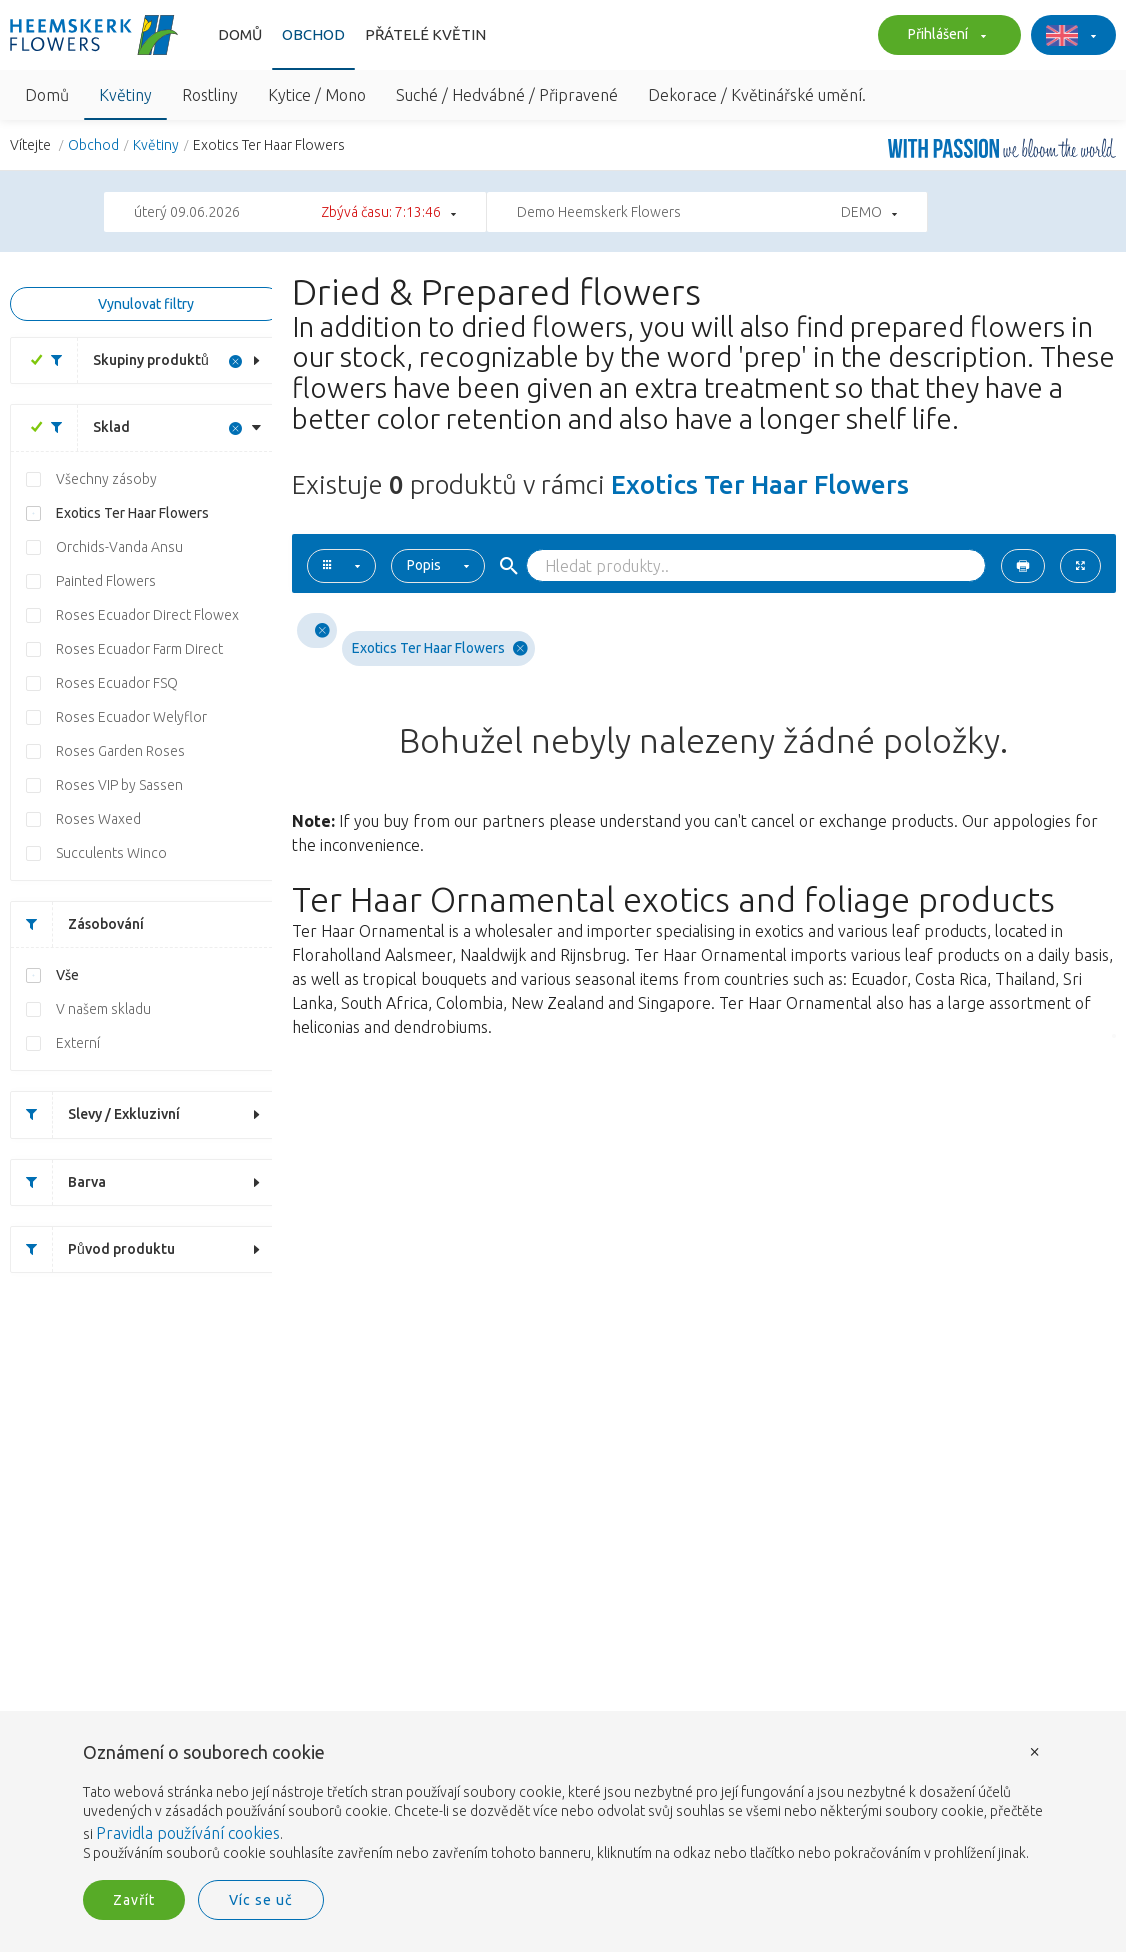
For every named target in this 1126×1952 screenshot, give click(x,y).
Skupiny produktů (122, 360)
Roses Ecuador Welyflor (131, 717)
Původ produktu (93, 1249)
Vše (67, 975)
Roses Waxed (98, 819)
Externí (78, 1043)
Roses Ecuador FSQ (117, 683)
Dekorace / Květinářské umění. (757, 95)
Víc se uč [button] (261, 1900)
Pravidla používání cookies (188, 1833)
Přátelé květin (425, 34)
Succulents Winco (111, 853)
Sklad (83, 427)
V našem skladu (103, 1009)
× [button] (1035, 1750)
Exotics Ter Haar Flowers (132, 513)
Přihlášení (944, 36)
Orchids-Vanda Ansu (119, 547)
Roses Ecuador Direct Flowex (147, 615)
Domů (240, 34)
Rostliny (210, 95)
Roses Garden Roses (120, 751)
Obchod (313, 34)
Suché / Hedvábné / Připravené (507, 95)
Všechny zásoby (106, 479)
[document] (563, 1803)
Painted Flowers (106, 581)
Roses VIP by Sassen (119, 785)
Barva (58, 1182)
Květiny (125, 95)
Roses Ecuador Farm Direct (139, 649)
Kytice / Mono (317, 95)
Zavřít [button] (134, 1900)
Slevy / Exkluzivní (95, 1114)
